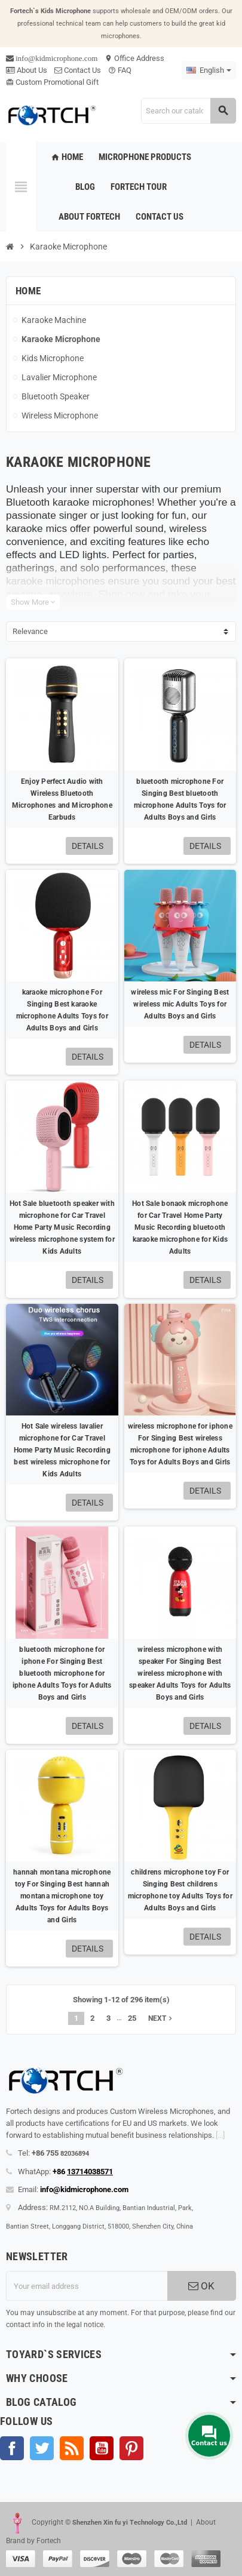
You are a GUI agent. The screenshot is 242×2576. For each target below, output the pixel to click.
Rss (72, 2448)
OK (201, 2286)
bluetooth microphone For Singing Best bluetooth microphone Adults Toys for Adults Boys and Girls (180, 799)
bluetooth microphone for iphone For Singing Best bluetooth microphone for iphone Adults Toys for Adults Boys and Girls (62, 1673)
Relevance (30, 631)
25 (132, 2018)
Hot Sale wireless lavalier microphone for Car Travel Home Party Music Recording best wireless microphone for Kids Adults (62, 1450)
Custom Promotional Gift (52, 82)
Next (161, 2018)
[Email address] (86, 2286)
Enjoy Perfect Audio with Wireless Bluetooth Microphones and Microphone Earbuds (62, 799)
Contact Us (77, 70)
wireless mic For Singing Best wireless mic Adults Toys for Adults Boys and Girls (180, 1004)
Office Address (134, 58)
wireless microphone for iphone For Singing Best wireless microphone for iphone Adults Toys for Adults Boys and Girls (180, 1444)
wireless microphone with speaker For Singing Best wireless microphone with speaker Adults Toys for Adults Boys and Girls (180, 1673)
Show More (33, 602)
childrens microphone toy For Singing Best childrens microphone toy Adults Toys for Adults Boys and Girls (180, 1890)
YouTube (102, 2448)
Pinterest (131, 2448)
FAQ (119, 70)
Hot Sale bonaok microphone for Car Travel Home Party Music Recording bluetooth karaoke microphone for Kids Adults (180, 1227)
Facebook (12, 2448)
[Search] (188, 111)
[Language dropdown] (209, 70)
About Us (26, 70)
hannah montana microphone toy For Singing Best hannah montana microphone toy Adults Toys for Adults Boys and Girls (62, 1896)
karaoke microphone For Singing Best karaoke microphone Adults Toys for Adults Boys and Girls (62, 1010)
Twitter (42, 2448)
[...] (220, 2135)
